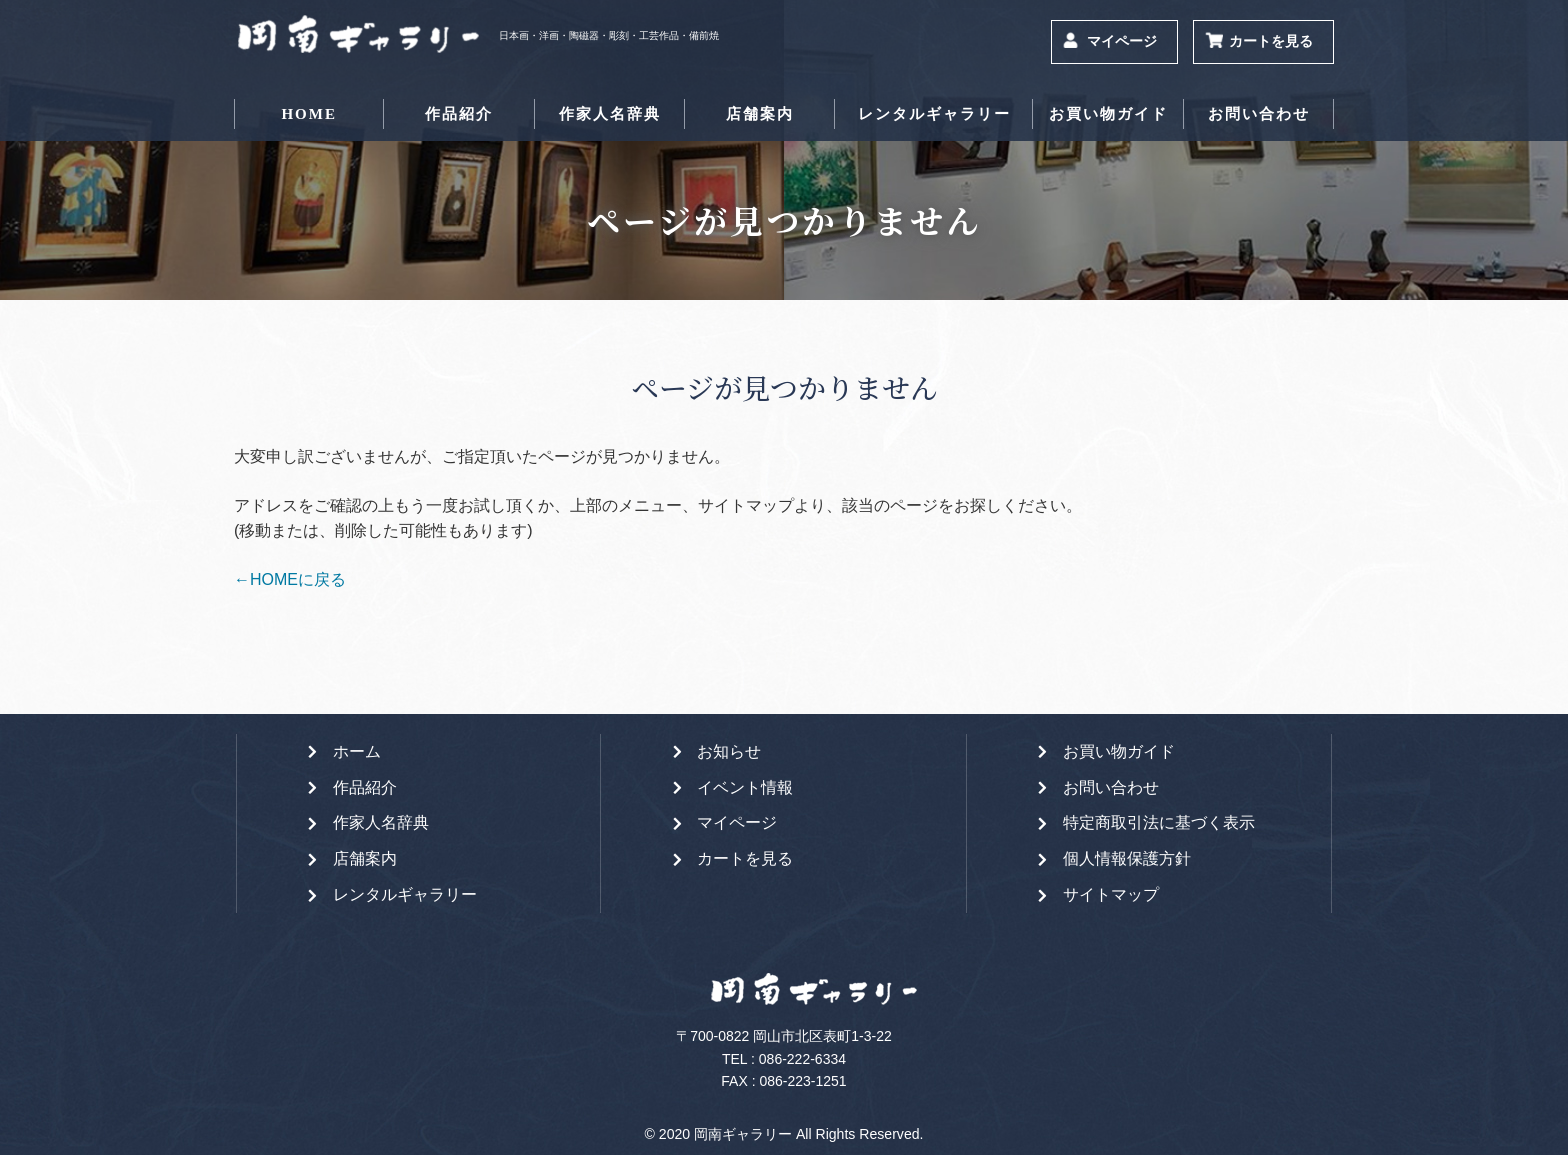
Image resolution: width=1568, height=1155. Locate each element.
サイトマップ (1111, 894)
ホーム (357, 751)
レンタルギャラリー (934, 114)
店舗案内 (760, 114)
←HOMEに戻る (290, 579)
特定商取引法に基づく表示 (1159, 822)
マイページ (1122, 41)
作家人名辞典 (610, 114)
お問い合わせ (1259, 114)
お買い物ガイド (1108, 114)
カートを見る (1271, 41)
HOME (309, 114)
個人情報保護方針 (1127, 858)
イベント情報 (745, 787)
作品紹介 (459, 114)
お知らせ (729, 751)
